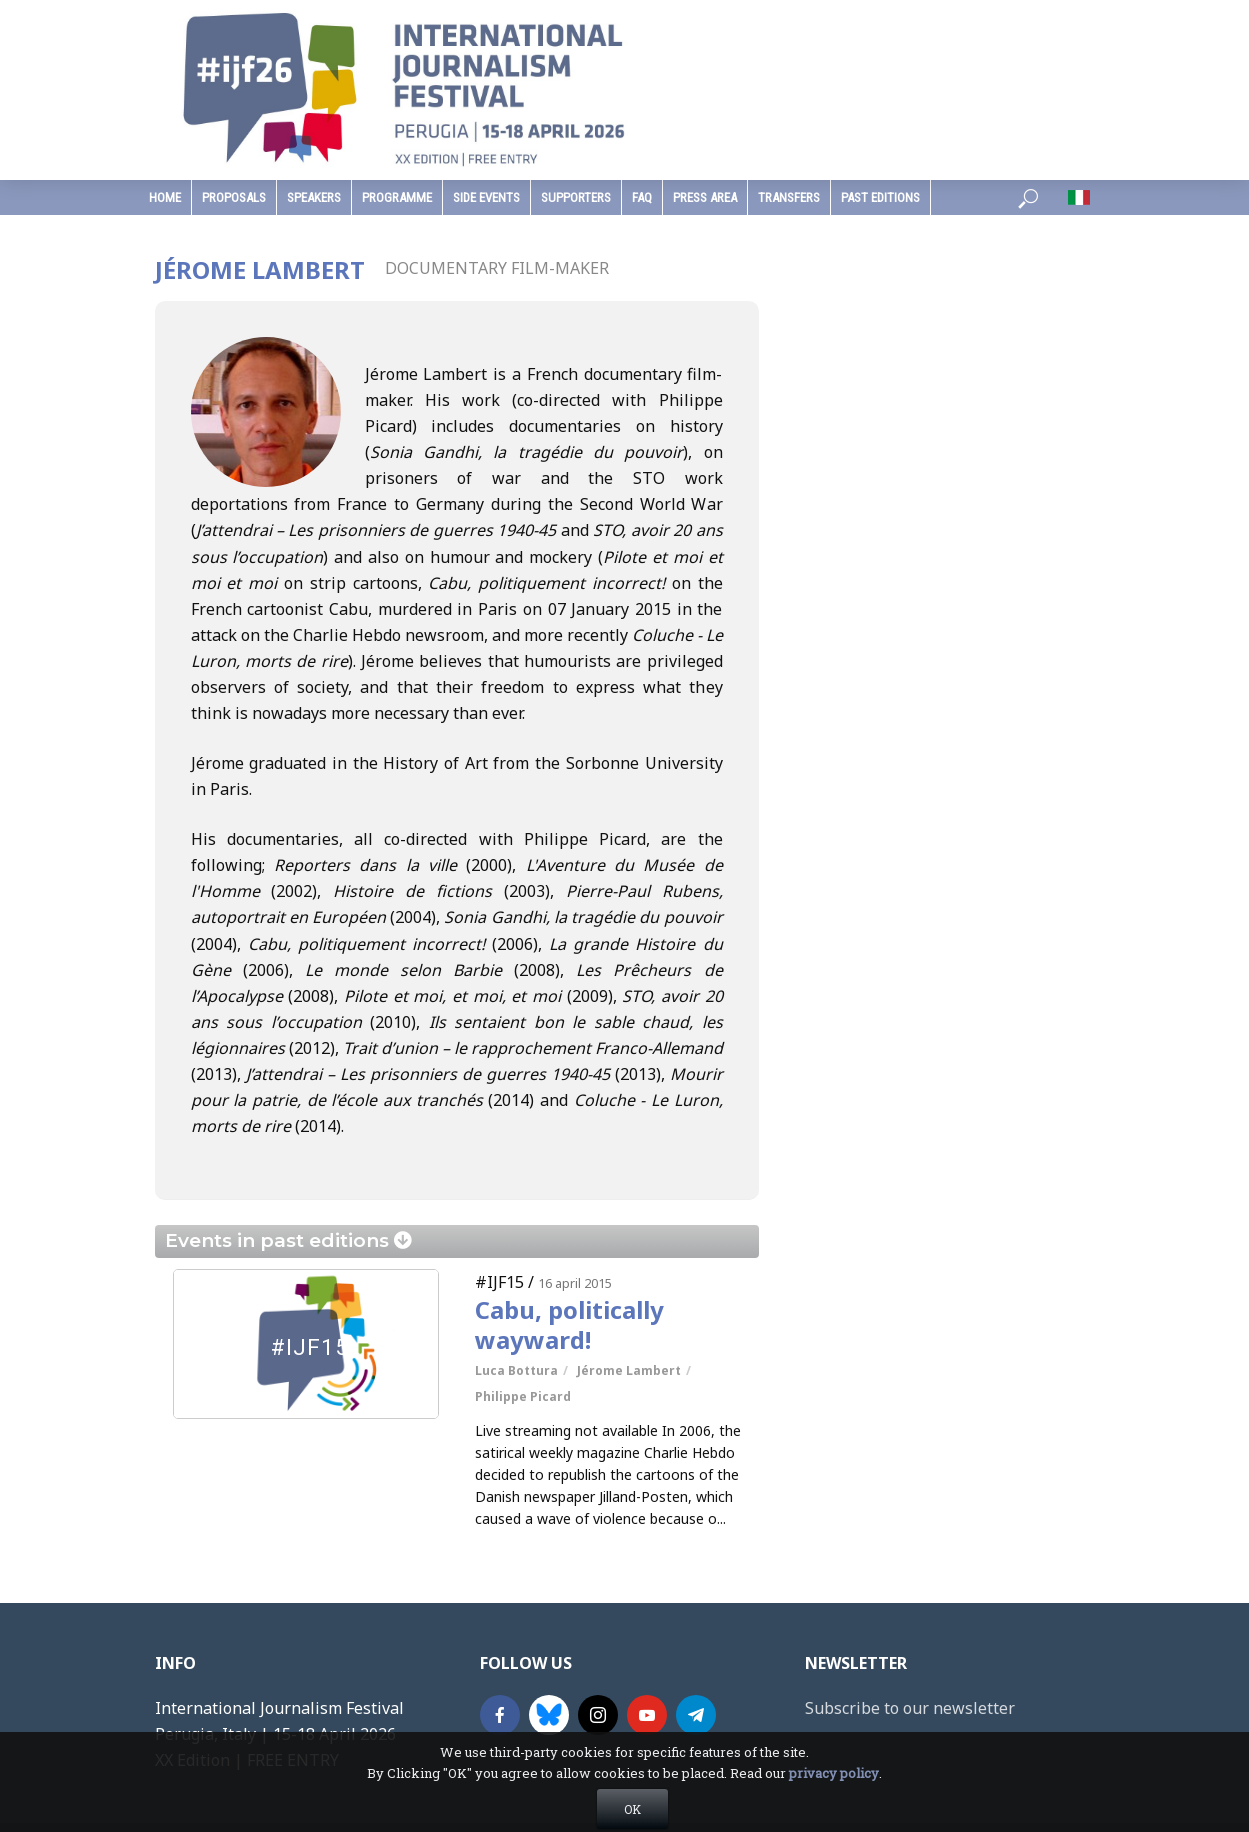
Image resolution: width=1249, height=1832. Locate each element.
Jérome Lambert (629, 1370)
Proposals (234, 197)
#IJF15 (499, 1282)
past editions (880, 197)
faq (642, 197)
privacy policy (834, 1816)
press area (705, 197)
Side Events (486, 197)
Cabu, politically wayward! (569, 1325)
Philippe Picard (523, 1396)
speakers (314, 197)
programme (397, 197)
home (165, 197)
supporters (576, 197)
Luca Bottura (516, 1370)
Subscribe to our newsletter (910, 1708)
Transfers (789, 197)
